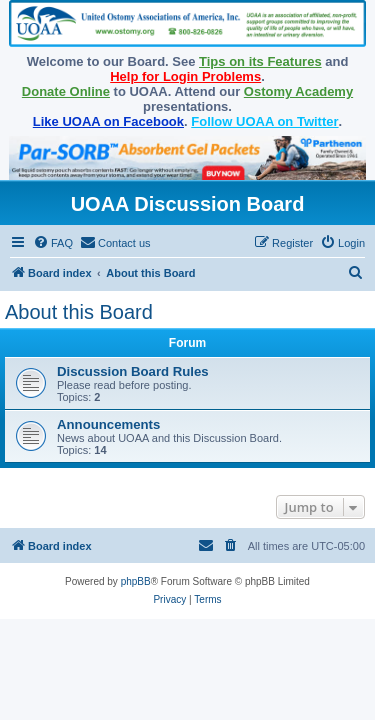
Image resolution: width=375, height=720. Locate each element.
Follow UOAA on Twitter (264, 121)
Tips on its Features (260, 61)
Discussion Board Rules (133, 371)
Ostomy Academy (298, 91)
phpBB (136, 581)
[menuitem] (53, 243)
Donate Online (66, 91)
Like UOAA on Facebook (108, 121)
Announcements (108, 424)
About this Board (79, 312)
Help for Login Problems (185, 76)
